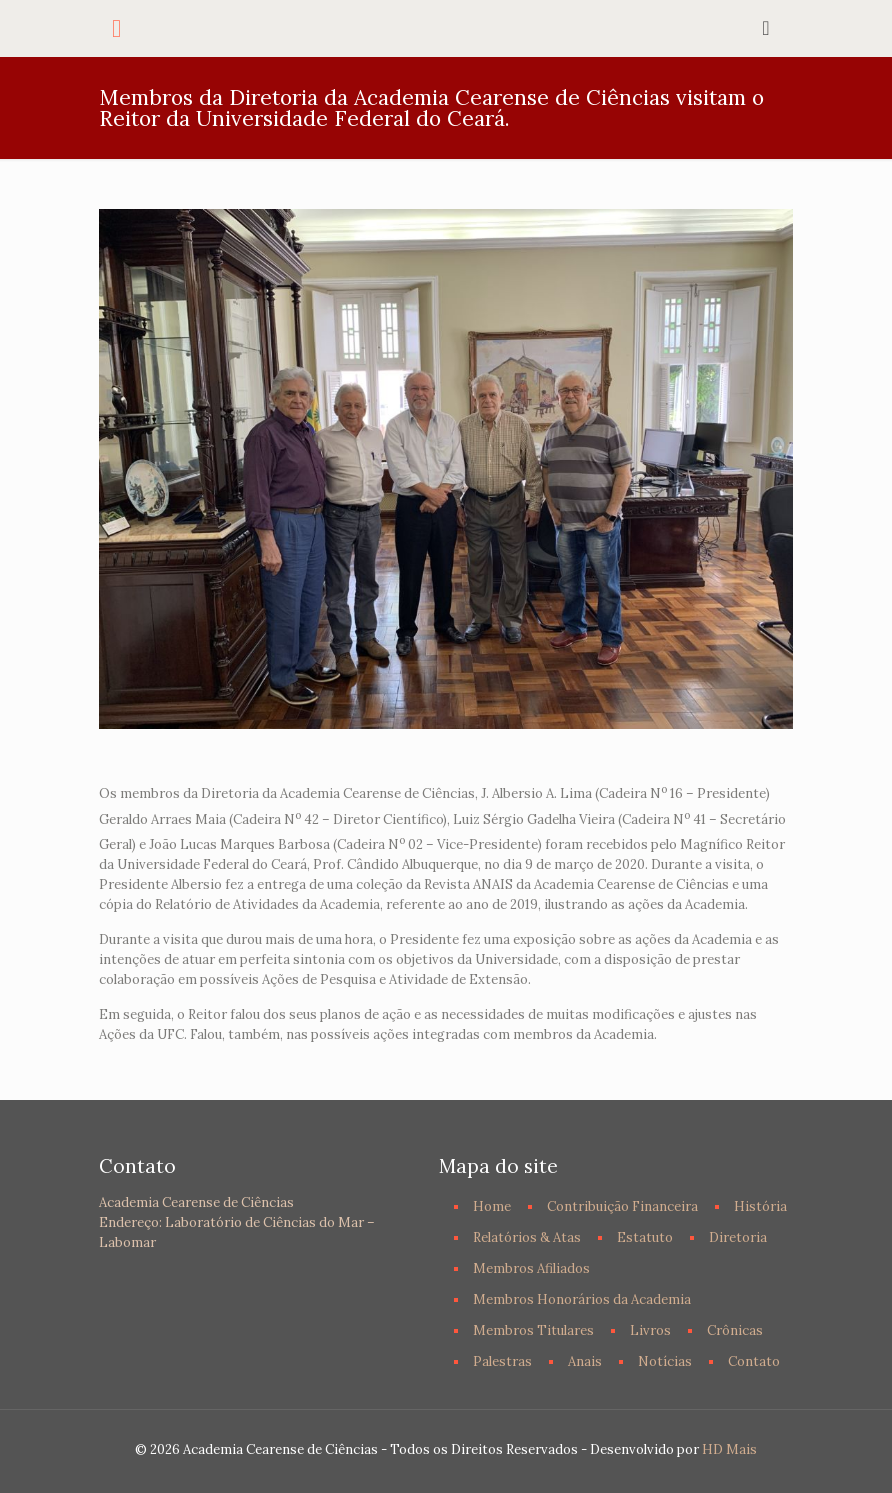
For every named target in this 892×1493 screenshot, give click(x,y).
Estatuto (645, 1237)
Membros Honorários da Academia (582, 1299)
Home (492, 1206)
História (760, 1206)
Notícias (665, 1361)
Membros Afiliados (531, 1268)
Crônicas (735, 1330)
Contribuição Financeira (622, 1206)
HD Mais (729, 1449)
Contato (754, 1361)
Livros (650, 1330)
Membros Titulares (533, 1330)
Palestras (502, 1361)
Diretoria (738, 1237)
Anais (585, 1361)
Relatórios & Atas (527, 1237)
